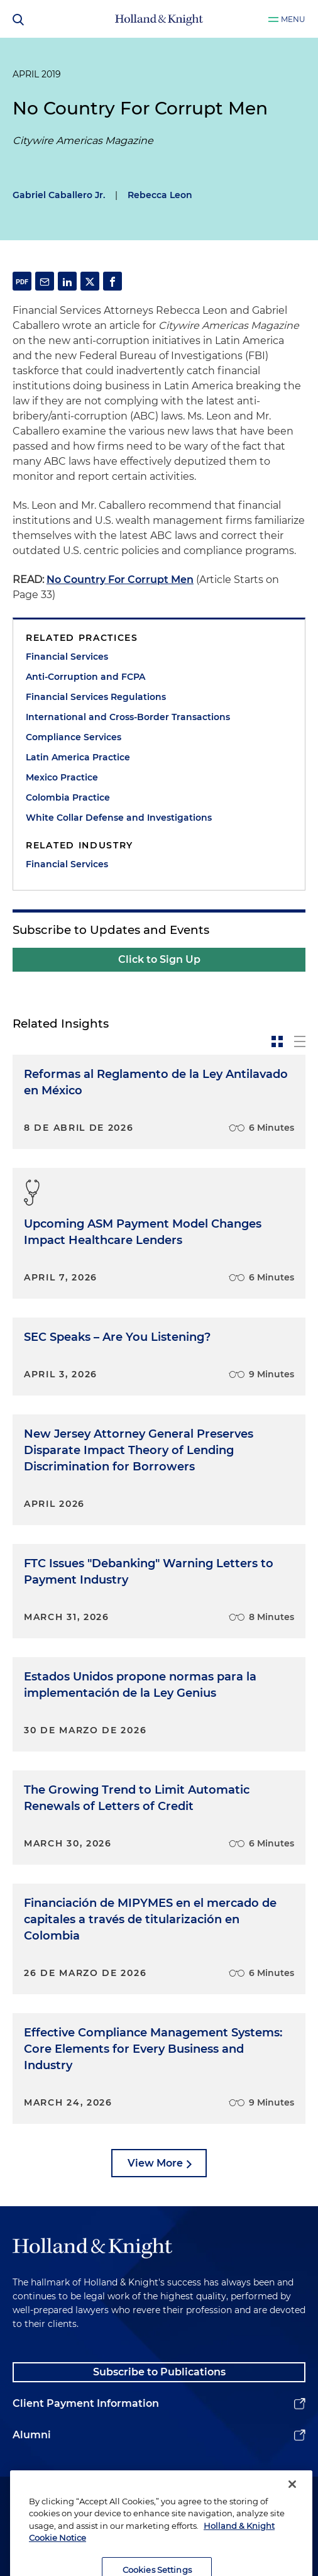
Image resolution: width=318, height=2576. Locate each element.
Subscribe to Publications (159, 2372)
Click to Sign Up (159, 959)
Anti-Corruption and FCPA (85, 676)
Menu (293, 19)
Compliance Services (73, 737)
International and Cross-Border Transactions (128, 717)
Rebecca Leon (160, 195)
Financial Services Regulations (96, 696)
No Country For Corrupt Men (120, 580)
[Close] (292, 2505)
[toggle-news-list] (299, 1041)
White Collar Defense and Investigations (119, 817)
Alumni (32, 2435)
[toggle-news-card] (277, 1041)
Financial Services (67, 656)
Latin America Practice (78, 757)
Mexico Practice (62, 777)
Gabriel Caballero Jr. (59, 195)
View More (155, 2163)
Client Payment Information (86, 2403)
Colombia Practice (68, 797)
